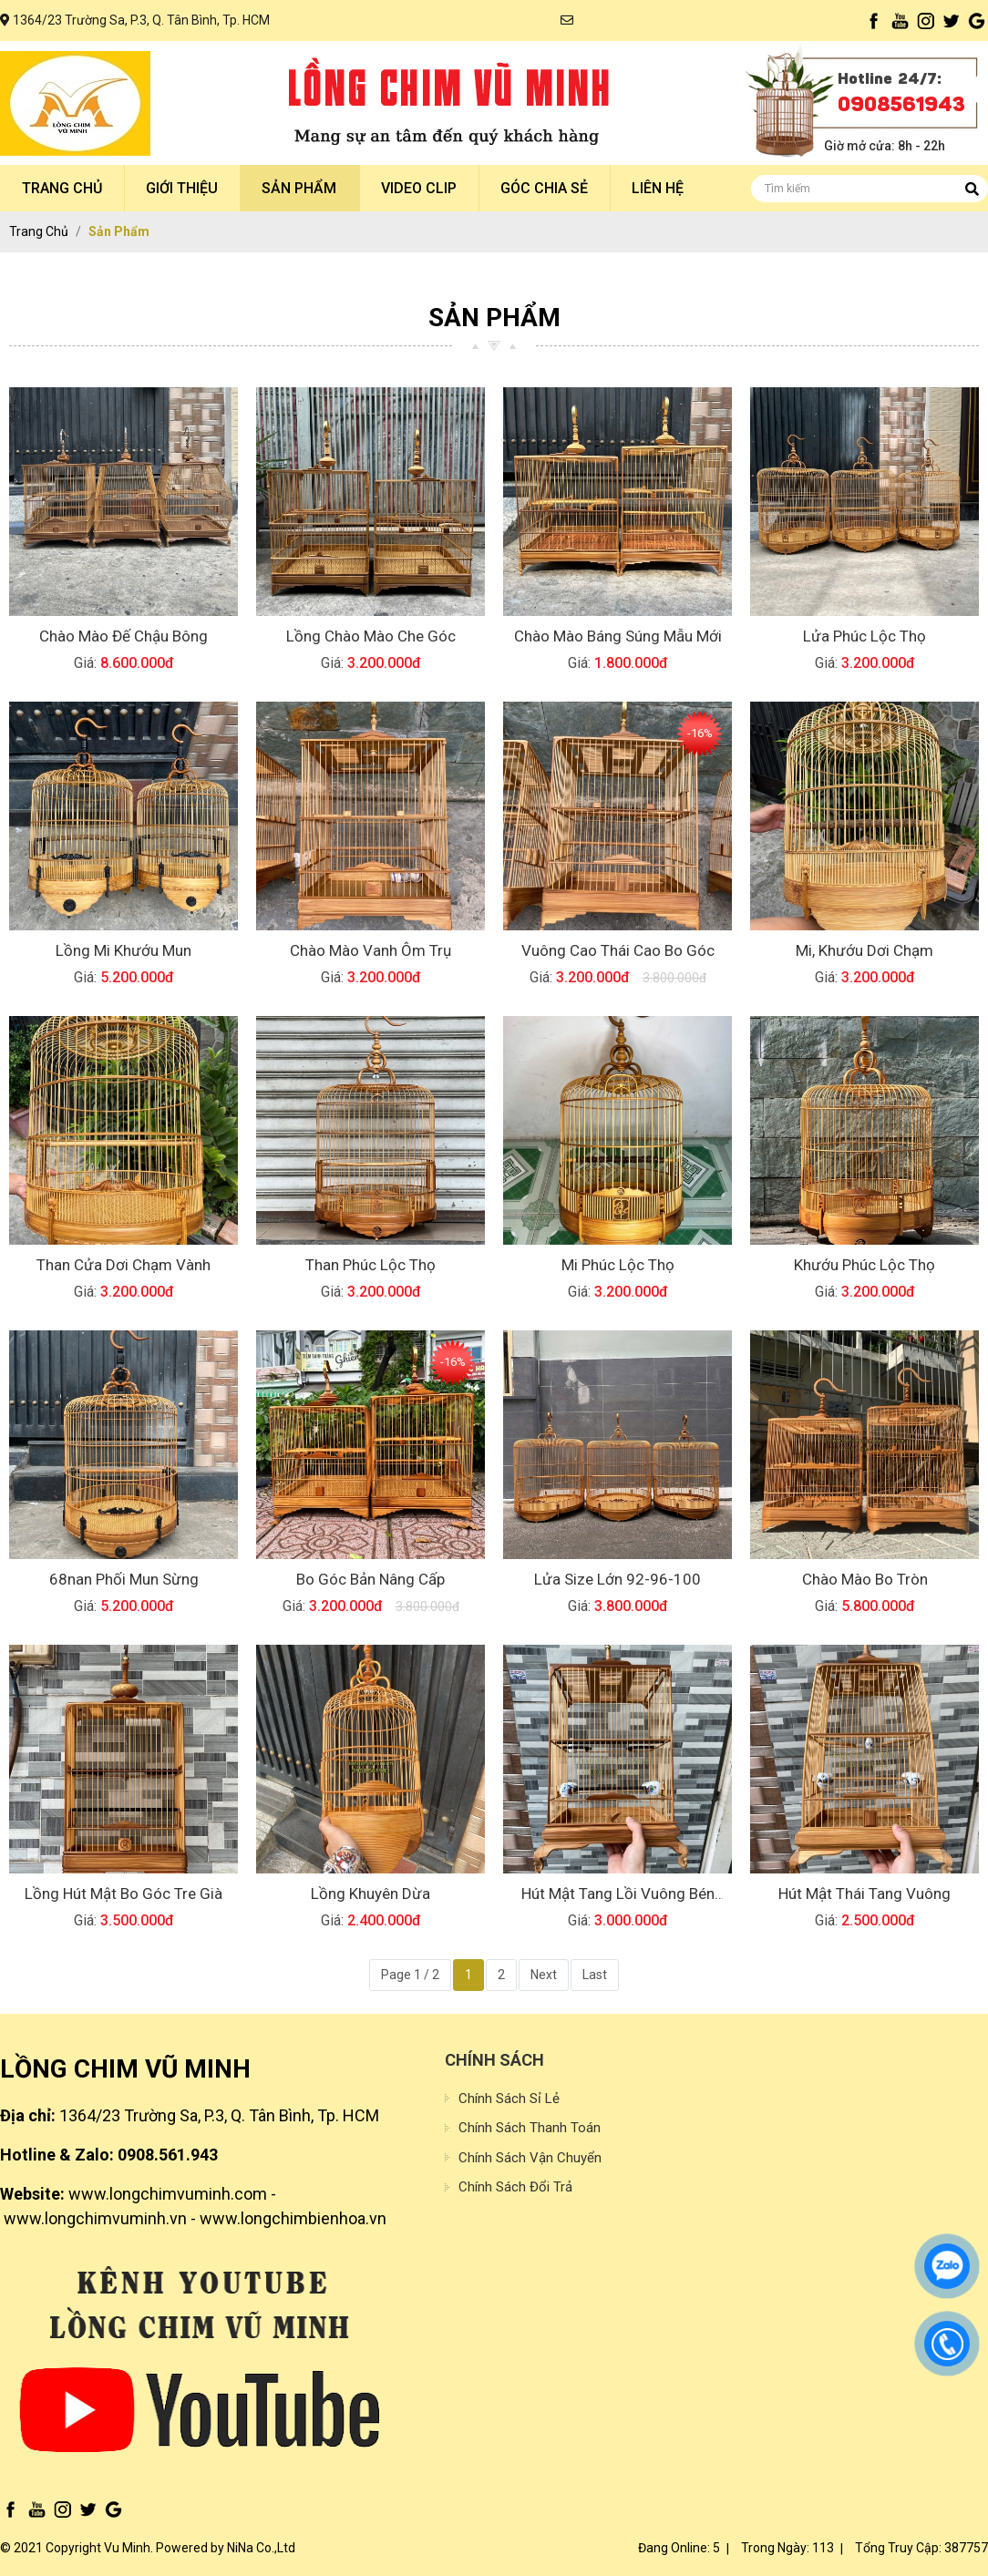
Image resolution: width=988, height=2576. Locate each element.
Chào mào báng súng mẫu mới (618, 636)
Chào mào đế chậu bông (123, 636)
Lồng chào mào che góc (371, 636)
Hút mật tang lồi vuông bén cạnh (618, 1894)
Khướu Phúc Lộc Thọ (864, 1265)
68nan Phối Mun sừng (124, 1579)
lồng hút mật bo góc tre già (123, 1893)
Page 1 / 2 (410, 1974)
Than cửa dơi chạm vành (123, 1265)
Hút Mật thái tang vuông (864, 1893)
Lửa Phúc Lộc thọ (864, 636)
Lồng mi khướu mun (123, 950)
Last (594, 1974)
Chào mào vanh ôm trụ (370, 950)
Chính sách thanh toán (529, 2127)
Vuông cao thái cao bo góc (618, 950)
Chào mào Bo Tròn (865, 1579)
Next (543, 1974)
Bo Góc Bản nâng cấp (370, 1579)
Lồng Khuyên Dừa (370, 1893)
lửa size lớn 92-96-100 (617, 1579)
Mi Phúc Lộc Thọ (617, 1265)
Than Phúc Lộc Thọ (370, 1265)
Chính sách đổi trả (515, 2187)
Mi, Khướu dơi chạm (864, 950)
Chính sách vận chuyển (530, 2158)
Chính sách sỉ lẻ (509, 2098)
